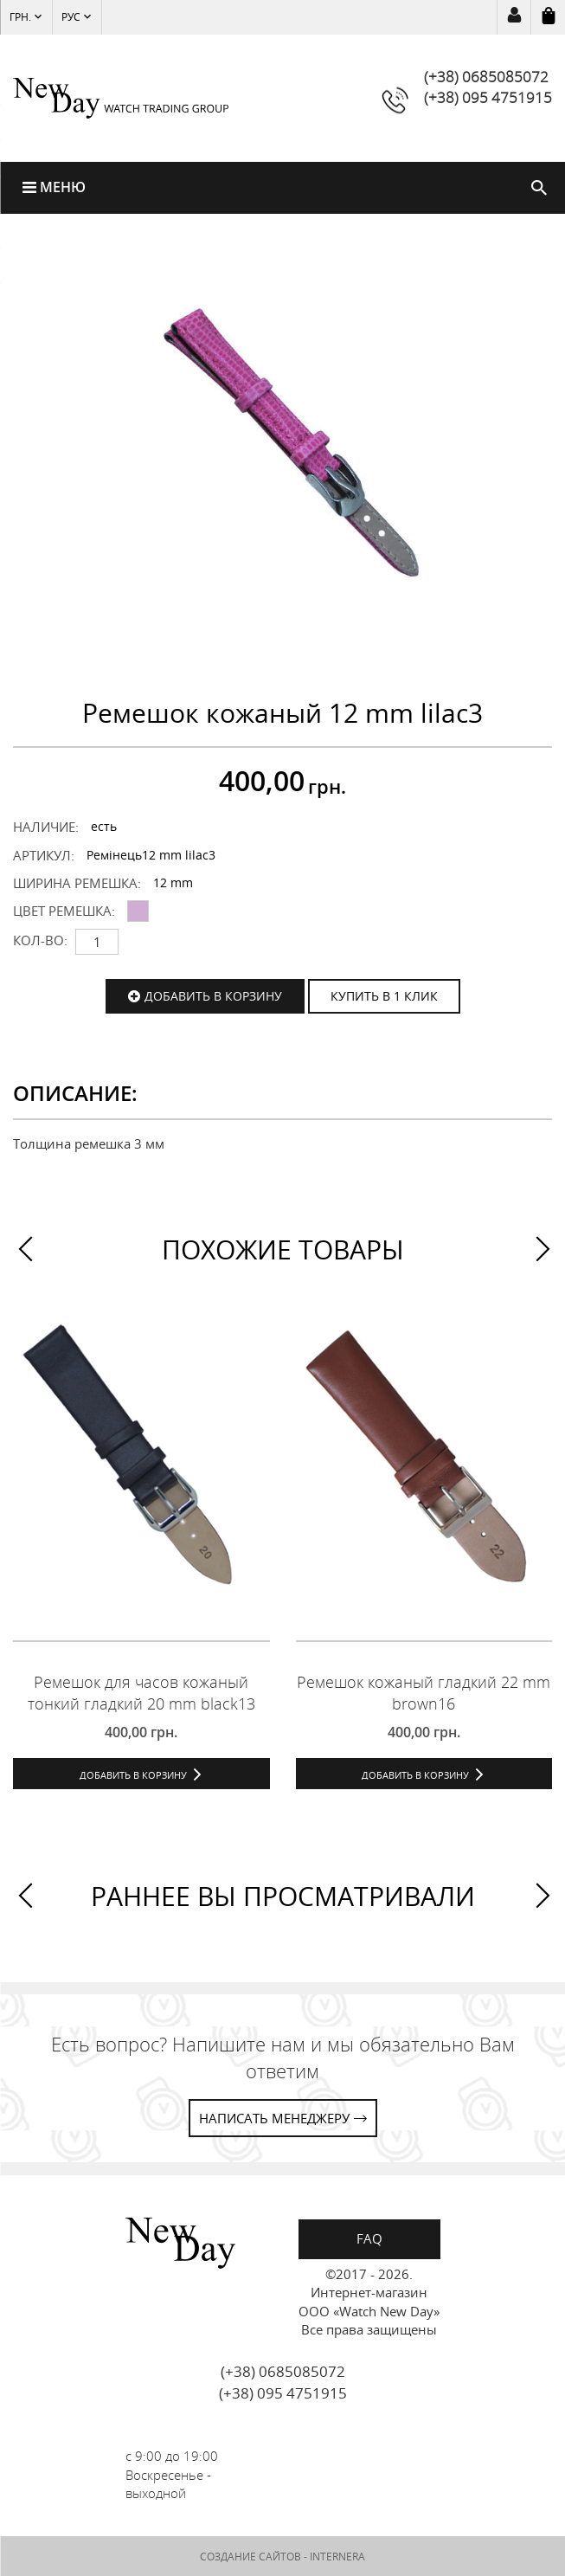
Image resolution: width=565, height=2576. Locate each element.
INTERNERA (337, 2556)
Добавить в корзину (213, 997)
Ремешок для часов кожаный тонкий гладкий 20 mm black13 (141, 1692)
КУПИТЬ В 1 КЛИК (384, 997)
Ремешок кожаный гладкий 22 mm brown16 (423, 1692)
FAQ (369, 2238)
